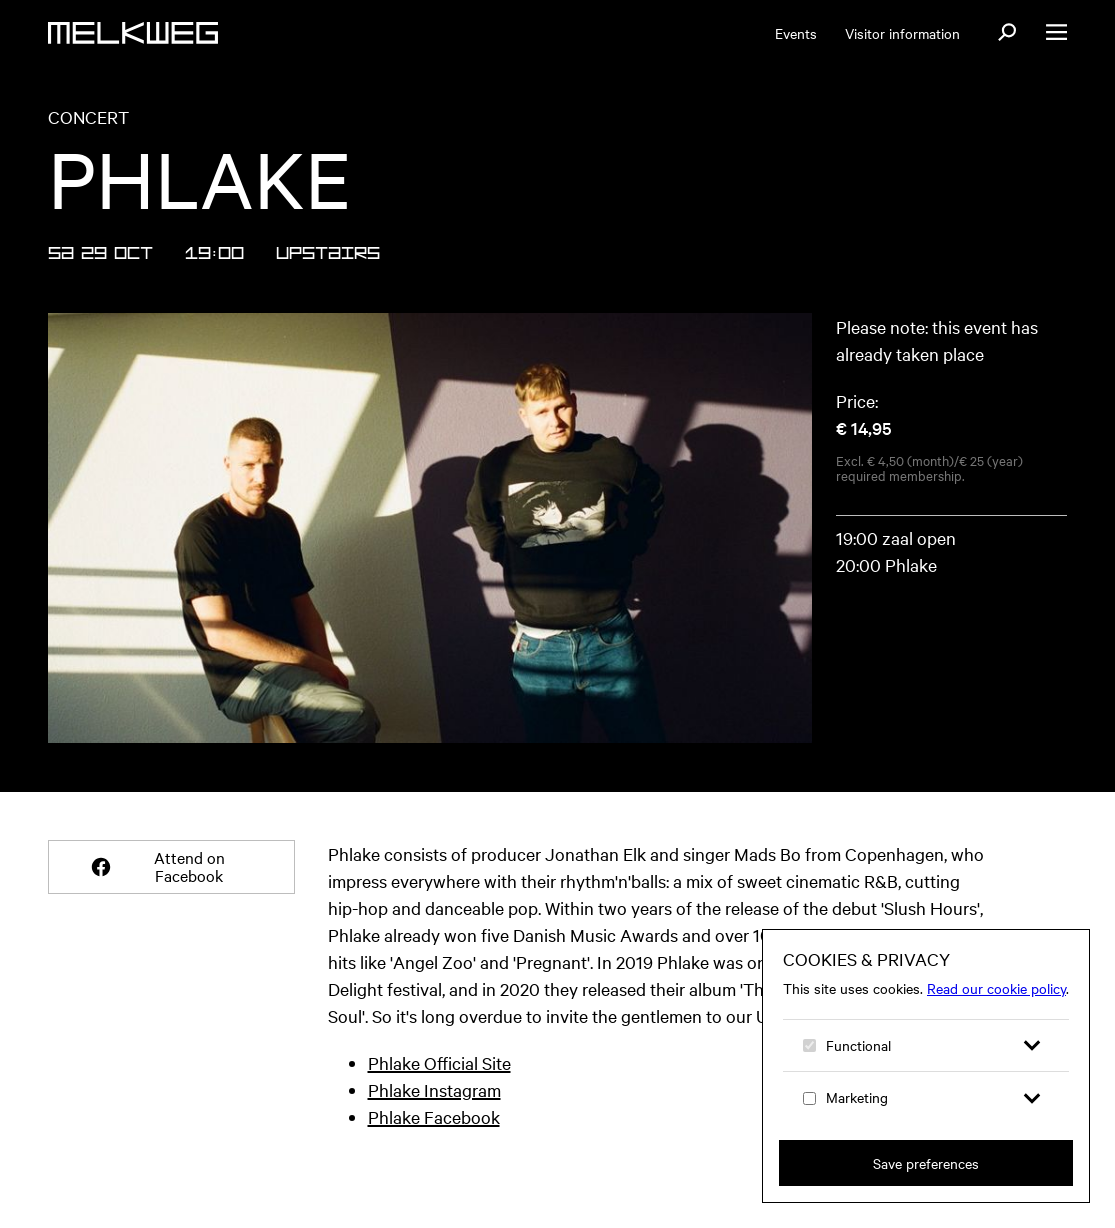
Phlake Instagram (434, 1089)
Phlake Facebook (434, 1116)
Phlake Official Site (439, 1062)
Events (796, 33)
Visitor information (902, 33)
